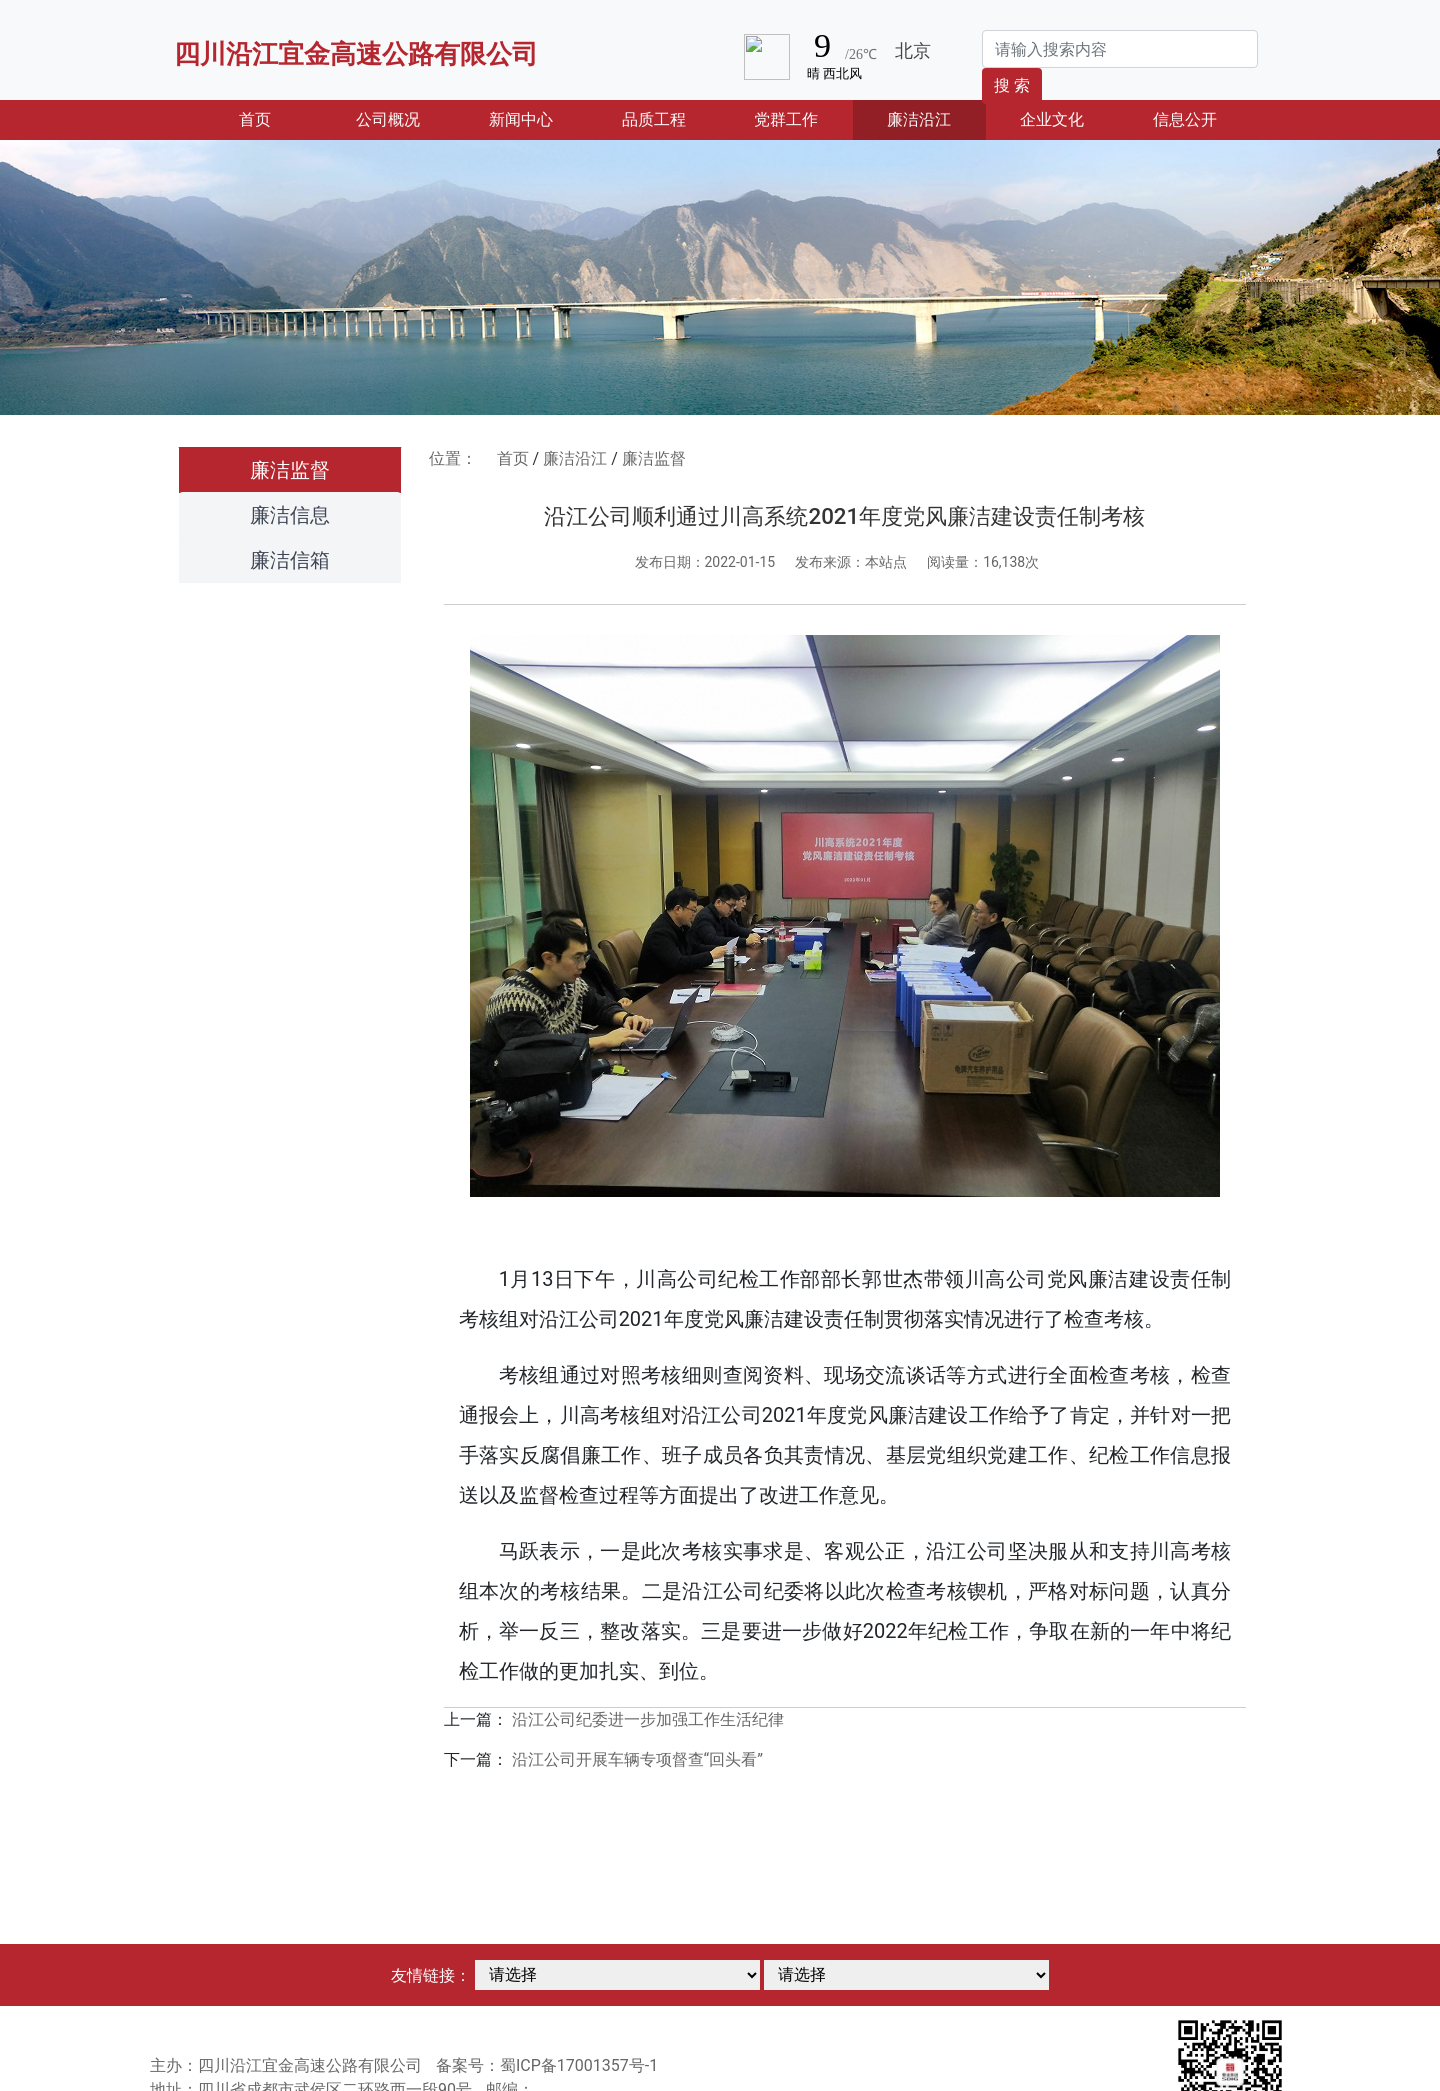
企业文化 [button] (1052, 119)
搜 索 (1012, 85)
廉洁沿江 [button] (919, 119)
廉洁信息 (290, 515)
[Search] (1120, 49)
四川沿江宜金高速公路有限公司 (356, 54)
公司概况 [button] (388, 119)
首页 (280, 118)
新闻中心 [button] (521, 119)
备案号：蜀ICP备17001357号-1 (547, 2065)
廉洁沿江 (575, 458)
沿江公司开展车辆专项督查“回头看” (637, 1759)
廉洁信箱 (290, 560)
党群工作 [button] (786, 119)
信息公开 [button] (1185, 119)
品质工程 (654, 119)
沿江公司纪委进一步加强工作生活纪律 (648, 1719)
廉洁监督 (290, 470)
